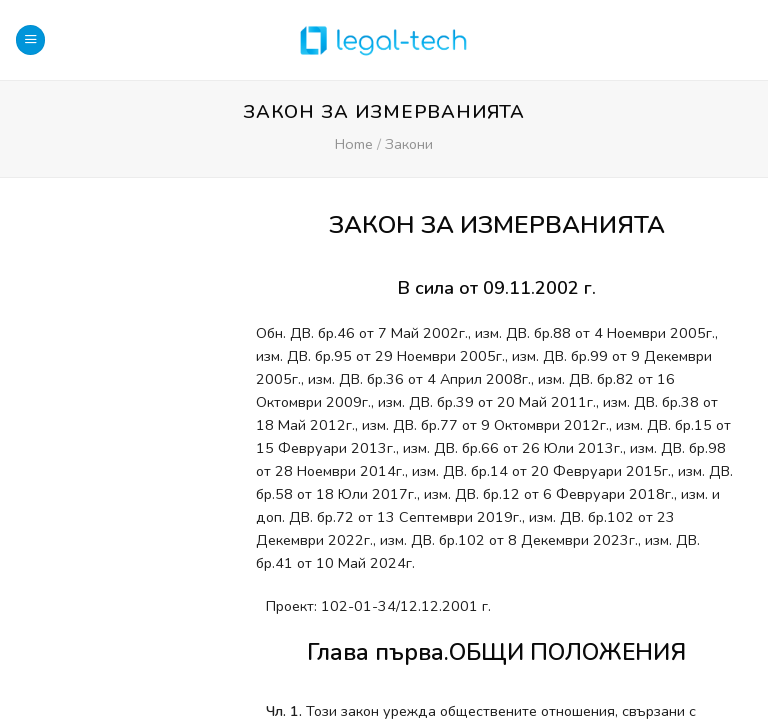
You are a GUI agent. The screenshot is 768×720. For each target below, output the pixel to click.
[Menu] (30, 40)
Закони (409, 144)
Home (354, 144)
